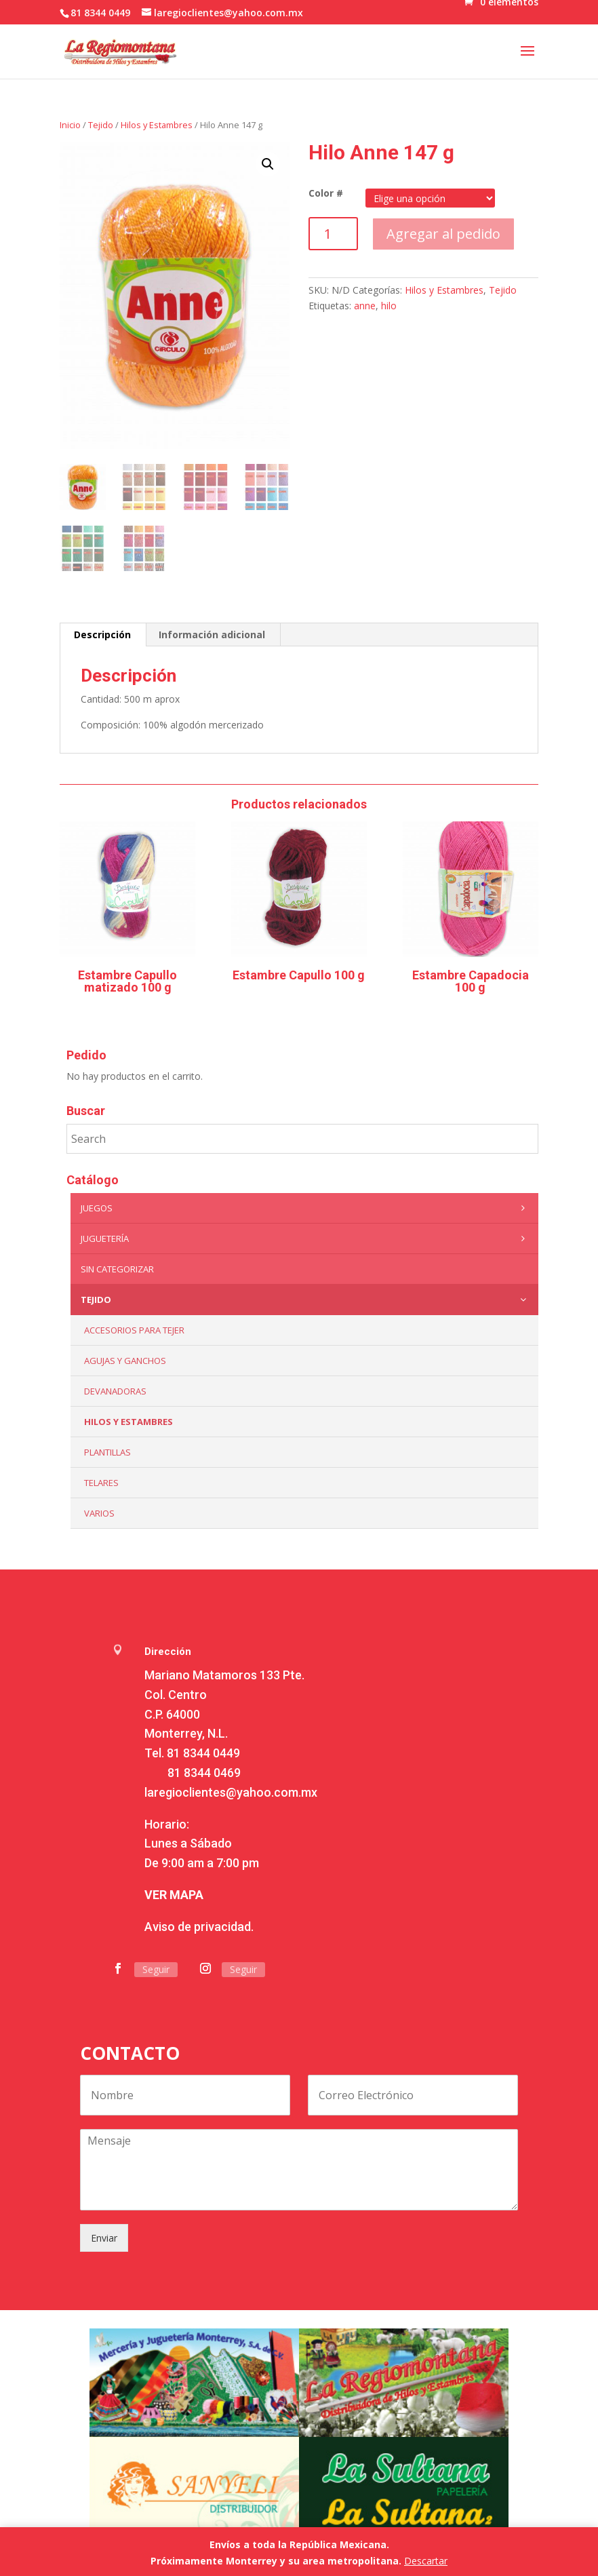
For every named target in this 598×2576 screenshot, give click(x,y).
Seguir (156, 1969)
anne (365, 305)
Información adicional (212, 634)
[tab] (102, 634)
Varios (99, 1513)
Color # (325, 193)
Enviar (104, 2237)
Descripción (102, 634)
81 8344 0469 (204, 1772)
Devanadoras (115, 1391)
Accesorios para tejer (134, 1330)
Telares (101, 1483)
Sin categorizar (117, 1269)
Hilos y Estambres (157, 125)
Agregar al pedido (443, 234)
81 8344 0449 (203, 1753)
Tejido (100, 125)
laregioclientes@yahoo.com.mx (230, 1792)
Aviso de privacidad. (199, 1926)
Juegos (306, 1208)
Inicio (70, 125)
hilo (389, 305)
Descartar (425, 2560)
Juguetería (306, 1238)
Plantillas (107, 1452)
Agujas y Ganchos (125, 1360)
